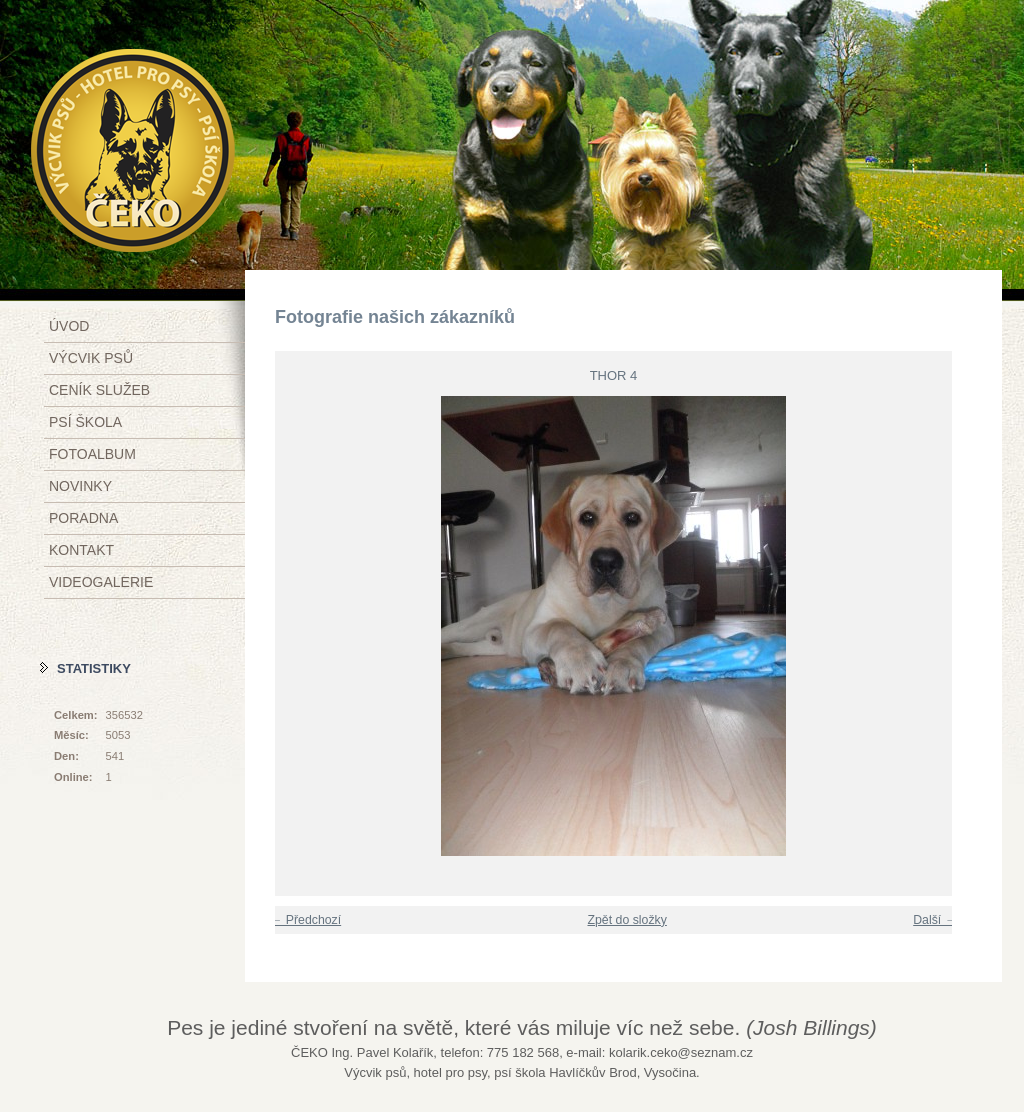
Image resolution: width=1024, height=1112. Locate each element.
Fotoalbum (92, 454)
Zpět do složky (626, 920)
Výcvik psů (91, 358)
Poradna (83, 518)
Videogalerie (101, 582)
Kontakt (81, 550)
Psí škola (85, 422)
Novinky (80, 486)
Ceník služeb (99, 390)
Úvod (69, 326)
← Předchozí (305, 920)
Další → (935, 920)
